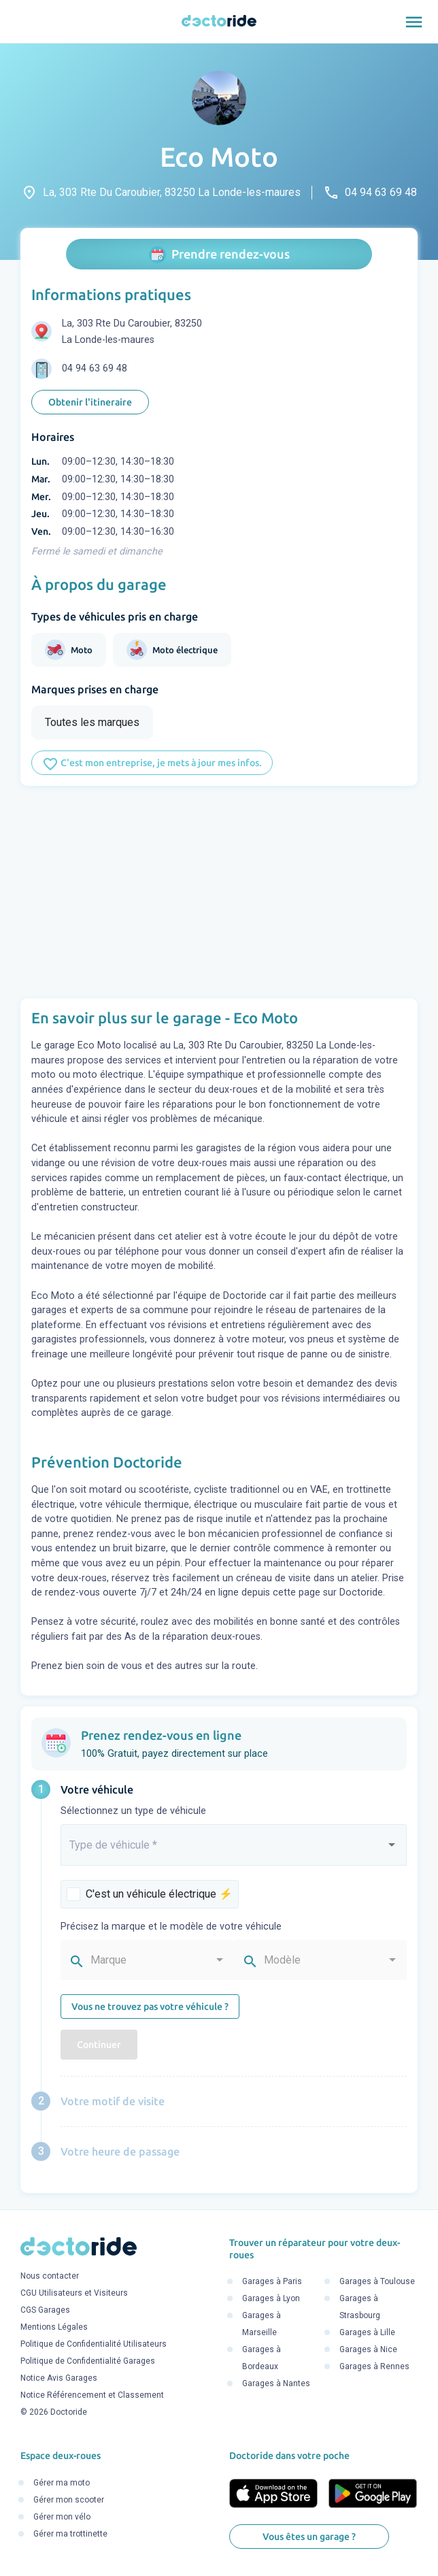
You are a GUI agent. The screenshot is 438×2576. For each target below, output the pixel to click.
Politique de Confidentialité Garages (87, 2361)
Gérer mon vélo (61, 2517)
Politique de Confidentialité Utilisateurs (93, 2344)
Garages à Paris (272, 2281)
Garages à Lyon (271, 2298)
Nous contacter (49, 2276)
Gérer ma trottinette (70, 2534)
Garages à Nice (368, 2349)
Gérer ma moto (61, 2483)
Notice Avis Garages (58, 2378)
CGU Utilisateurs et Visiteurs (74, 2293)
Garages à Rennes (374, 2366)
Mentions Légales (54, 2327)
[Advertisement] (219, 892)
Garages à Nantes (276, 2383)
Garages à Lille (367, 2332)
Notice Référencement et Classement (92, 2395)
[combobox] (233, 1851)
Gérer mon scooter (68, 2500)
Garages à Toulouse (377, 2281)
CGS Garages (45, 2310)
